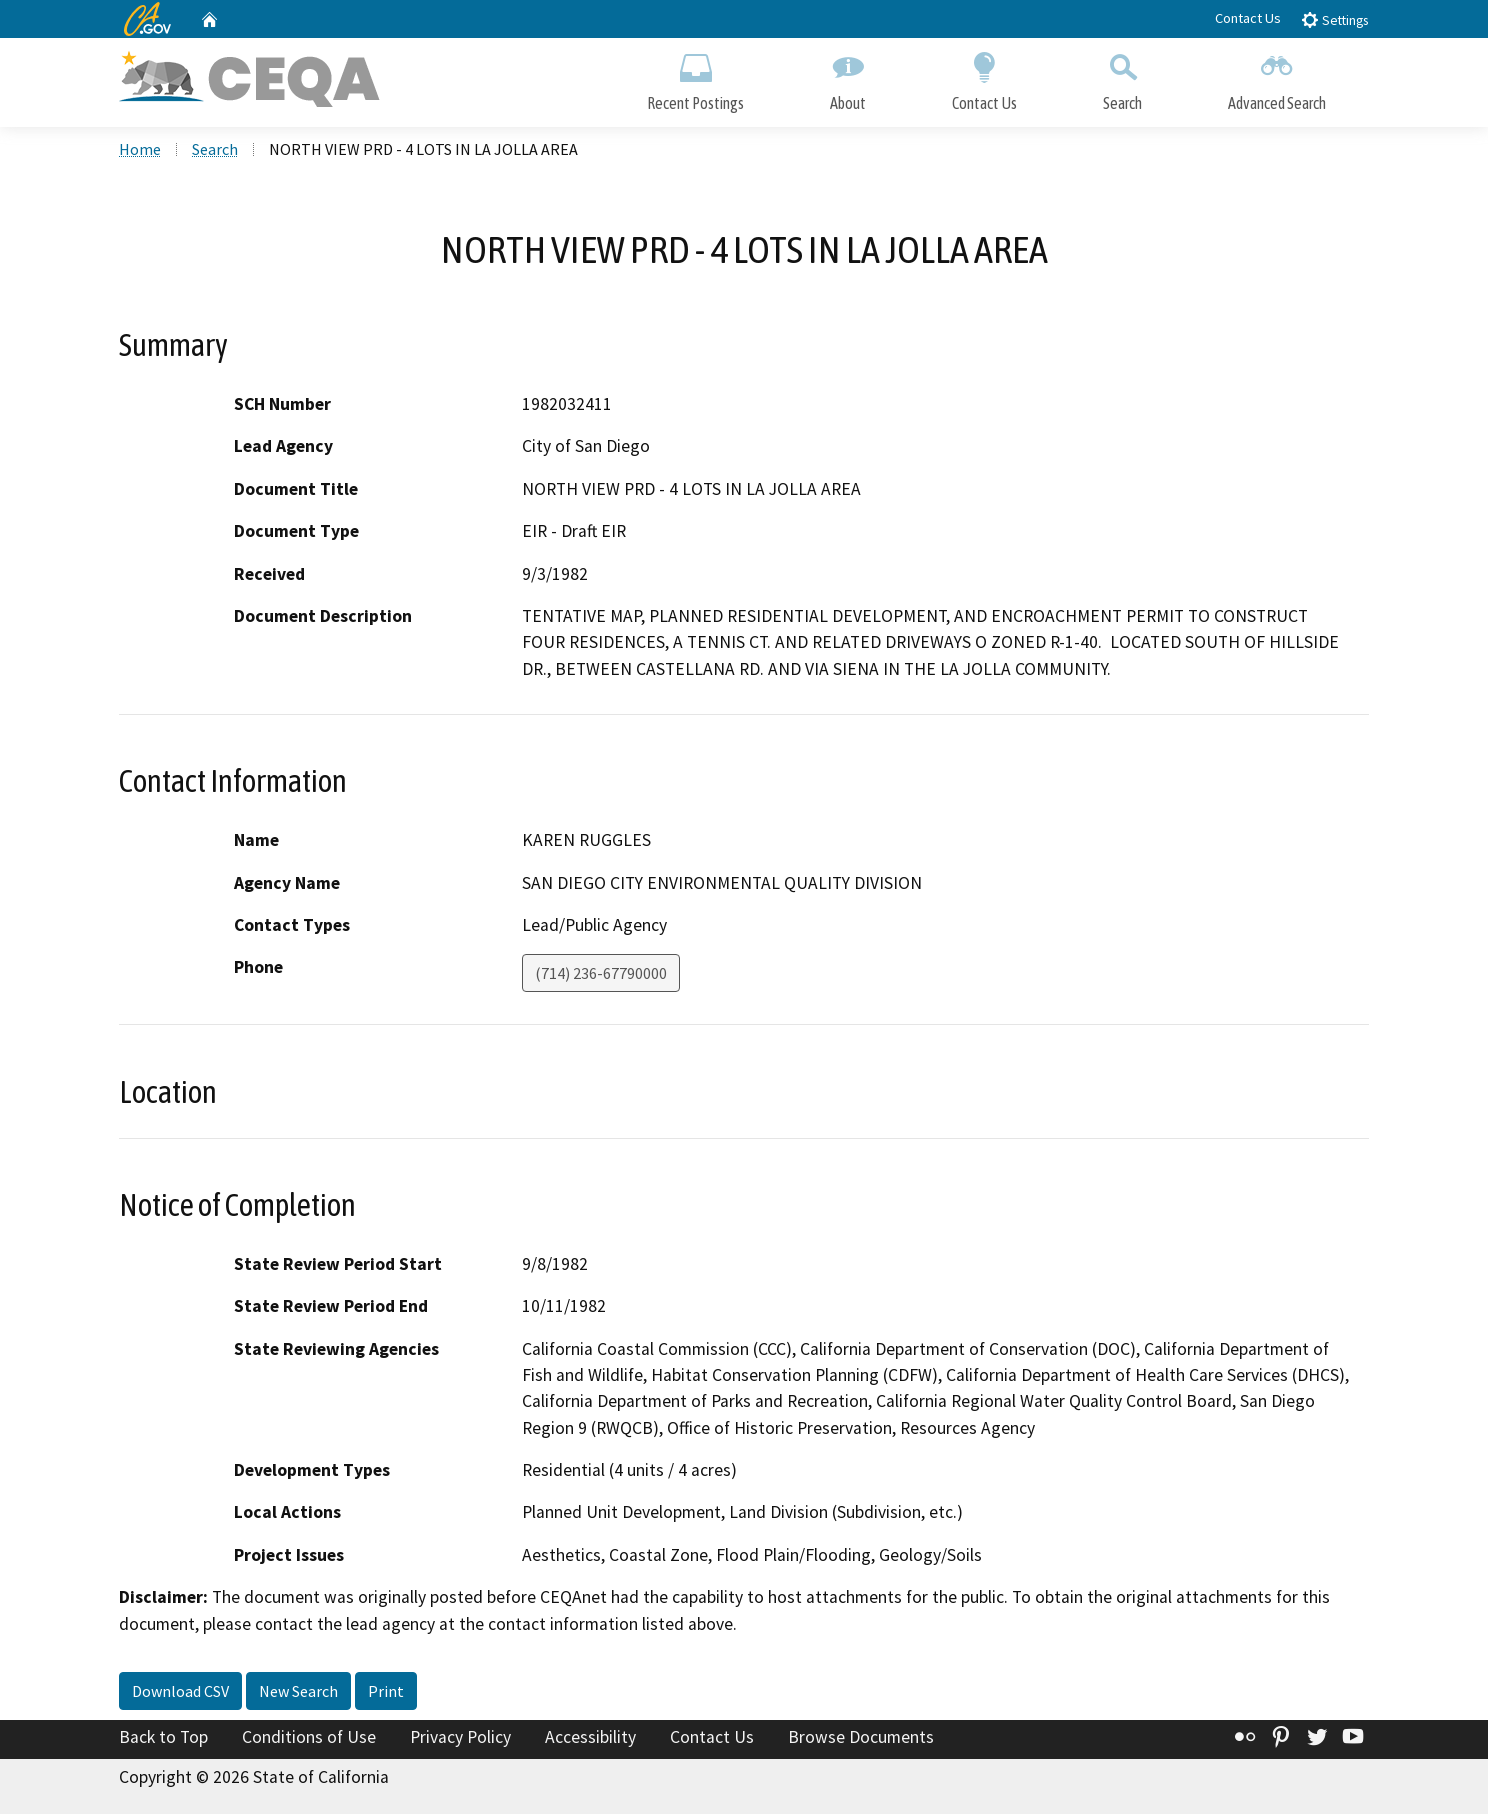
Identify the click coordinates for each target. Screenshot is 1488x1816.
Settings (1334, 19)
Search (1122, 77)
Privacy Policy (460, 1739)
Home (140, 151)
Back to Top (163, 1739)
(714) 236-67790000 (601, 975)
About (848, 77)
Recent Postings (695, 77)
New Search (298, 1693)
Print (386, 1693)
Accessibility (590, 1739)
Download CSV (180, 1693)
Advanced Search (1277, 77)
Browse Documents (861, 1739)
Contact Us (1248, 18)
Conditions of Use (309, 1739)
